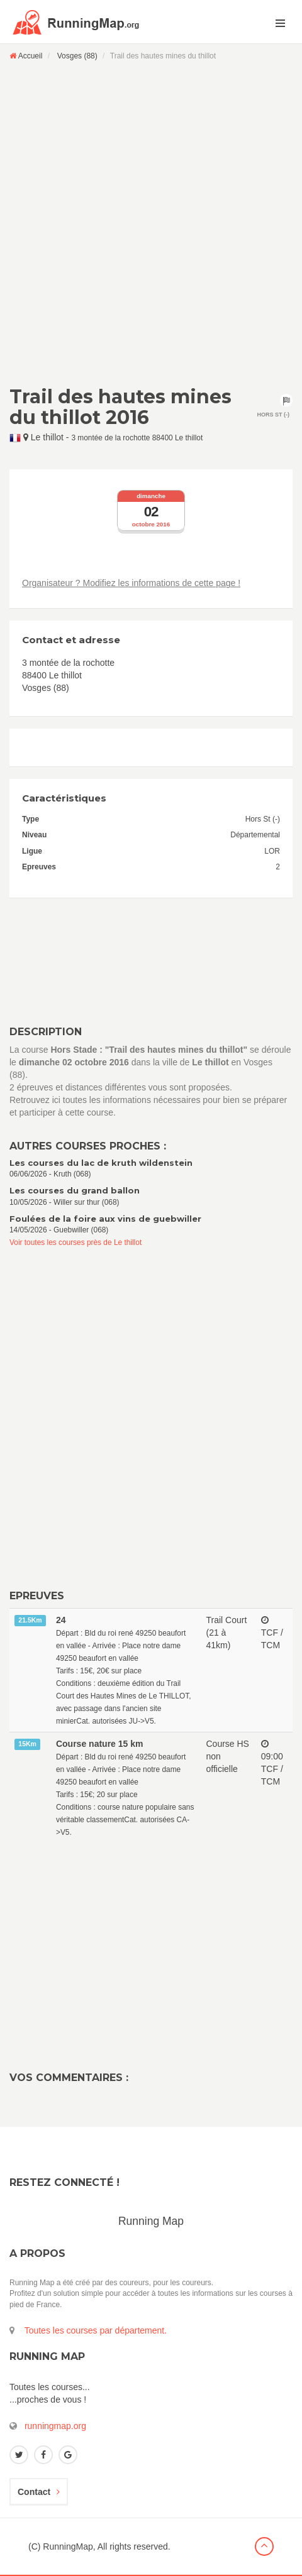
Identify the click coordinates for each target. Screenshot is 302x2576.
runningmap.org (55, 2426)
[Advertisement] (151, 223)
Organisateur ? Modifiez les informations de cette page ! (131, 583)
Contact (39, 2492)
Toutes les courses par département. (96, 2330)
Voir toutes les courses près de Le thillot (75, 1242)
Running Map (151, 2221)
